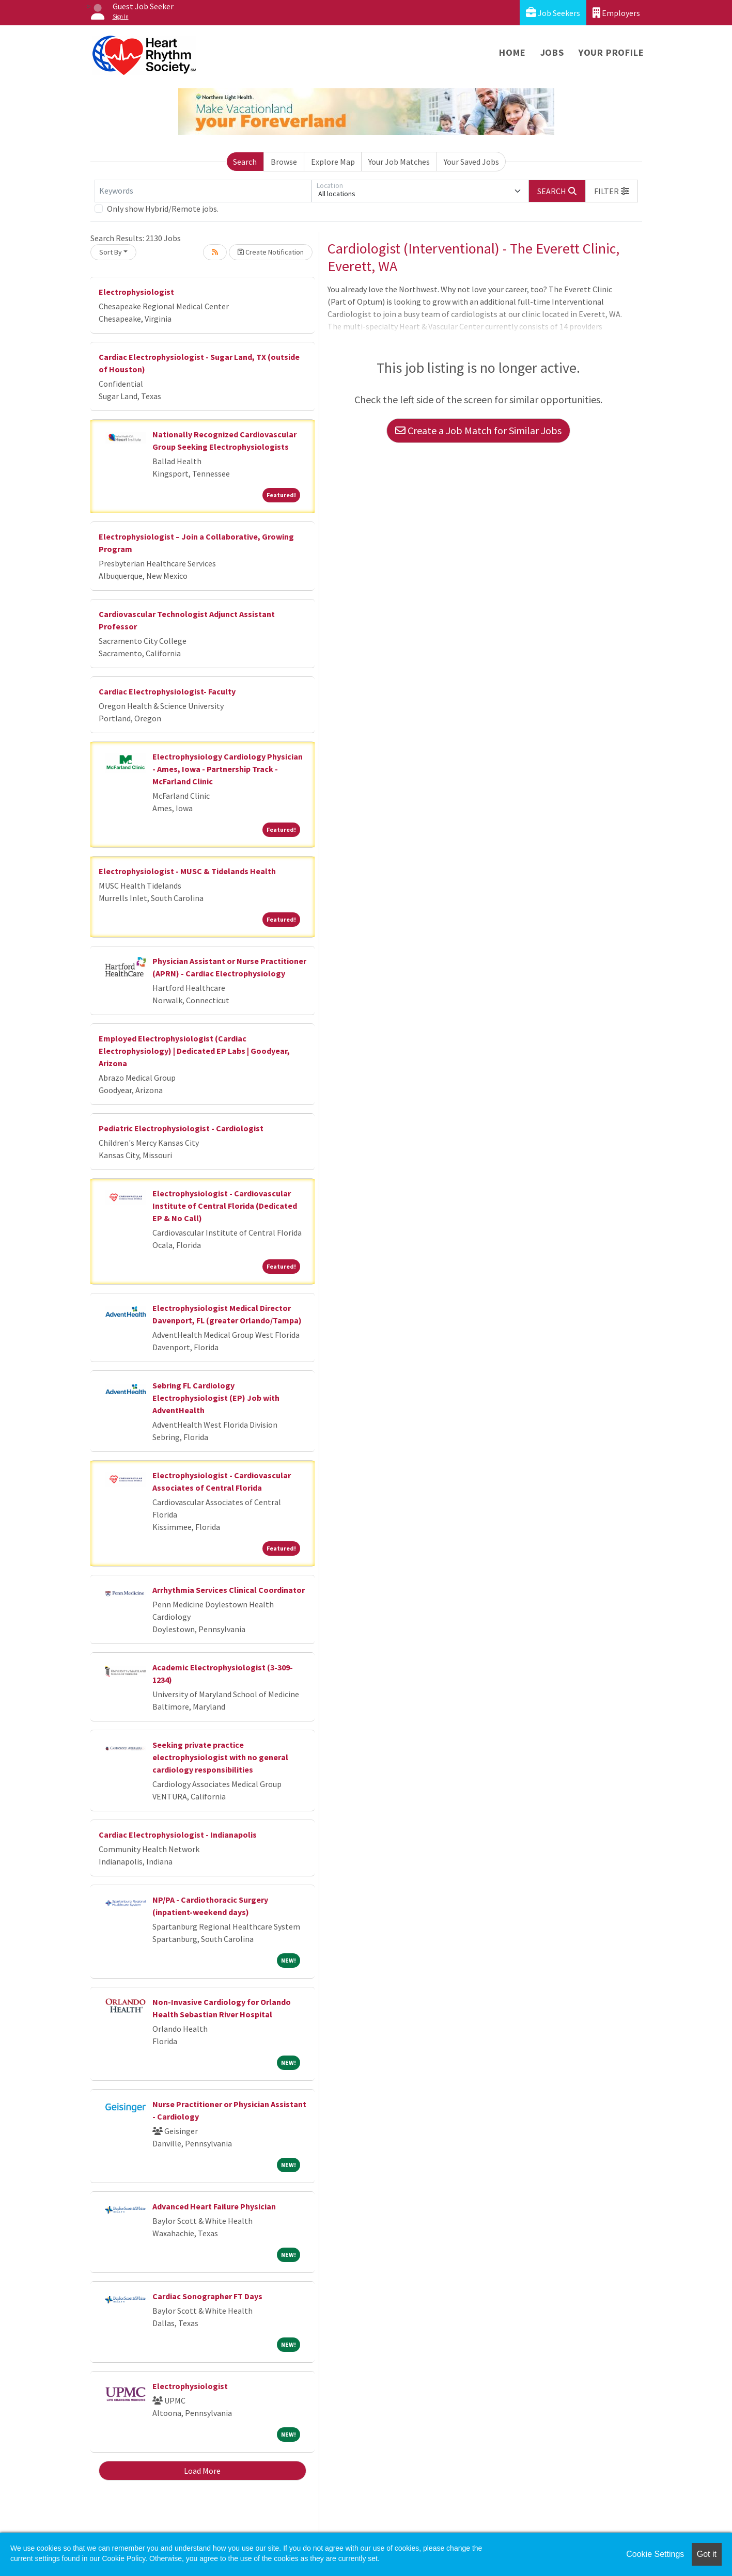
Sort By (110, 252)
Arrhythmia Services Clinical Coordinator (228, 1590)
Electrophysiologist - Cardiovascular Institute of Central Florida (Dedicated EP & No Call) (224, 1205)
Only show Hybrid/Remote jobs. (163, 208)
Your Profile (611, 52)
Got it (707, 2554)
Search (245, 161)
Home (512, 52)
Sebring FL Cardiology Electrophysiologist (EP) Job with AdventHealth (215, 1397)
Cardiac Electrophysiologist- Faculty (167, 691)
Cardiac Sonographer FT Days (207, 2296)
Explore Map (333, 161)
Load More (202, 2471)
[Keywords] (203, 191)
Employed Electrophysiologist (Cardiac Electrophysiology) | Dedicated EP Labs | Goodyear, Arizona (194, 1050)
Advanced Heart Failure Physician (214, 2206)
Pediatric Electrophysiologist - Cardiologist (181, 1128)
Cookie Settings (655, 2554)
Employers (616, 12)
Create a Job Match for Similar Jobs (478, 430)
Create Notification (271, 252)
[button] (611, 191)
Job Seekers (553, 12)
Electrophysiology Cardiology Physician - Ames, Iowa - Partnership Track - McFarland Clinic (227, 768)
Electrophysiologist (136, 292)
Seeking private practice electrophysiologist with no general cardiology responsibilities (220, 1757)
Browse (284, 161)
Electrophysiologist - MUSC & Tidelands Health (187, 871)
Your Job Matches (399, 161)
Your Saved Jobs (471, 161)
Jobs (552, 52)
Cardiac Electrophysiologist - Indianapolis (178, 1834)
